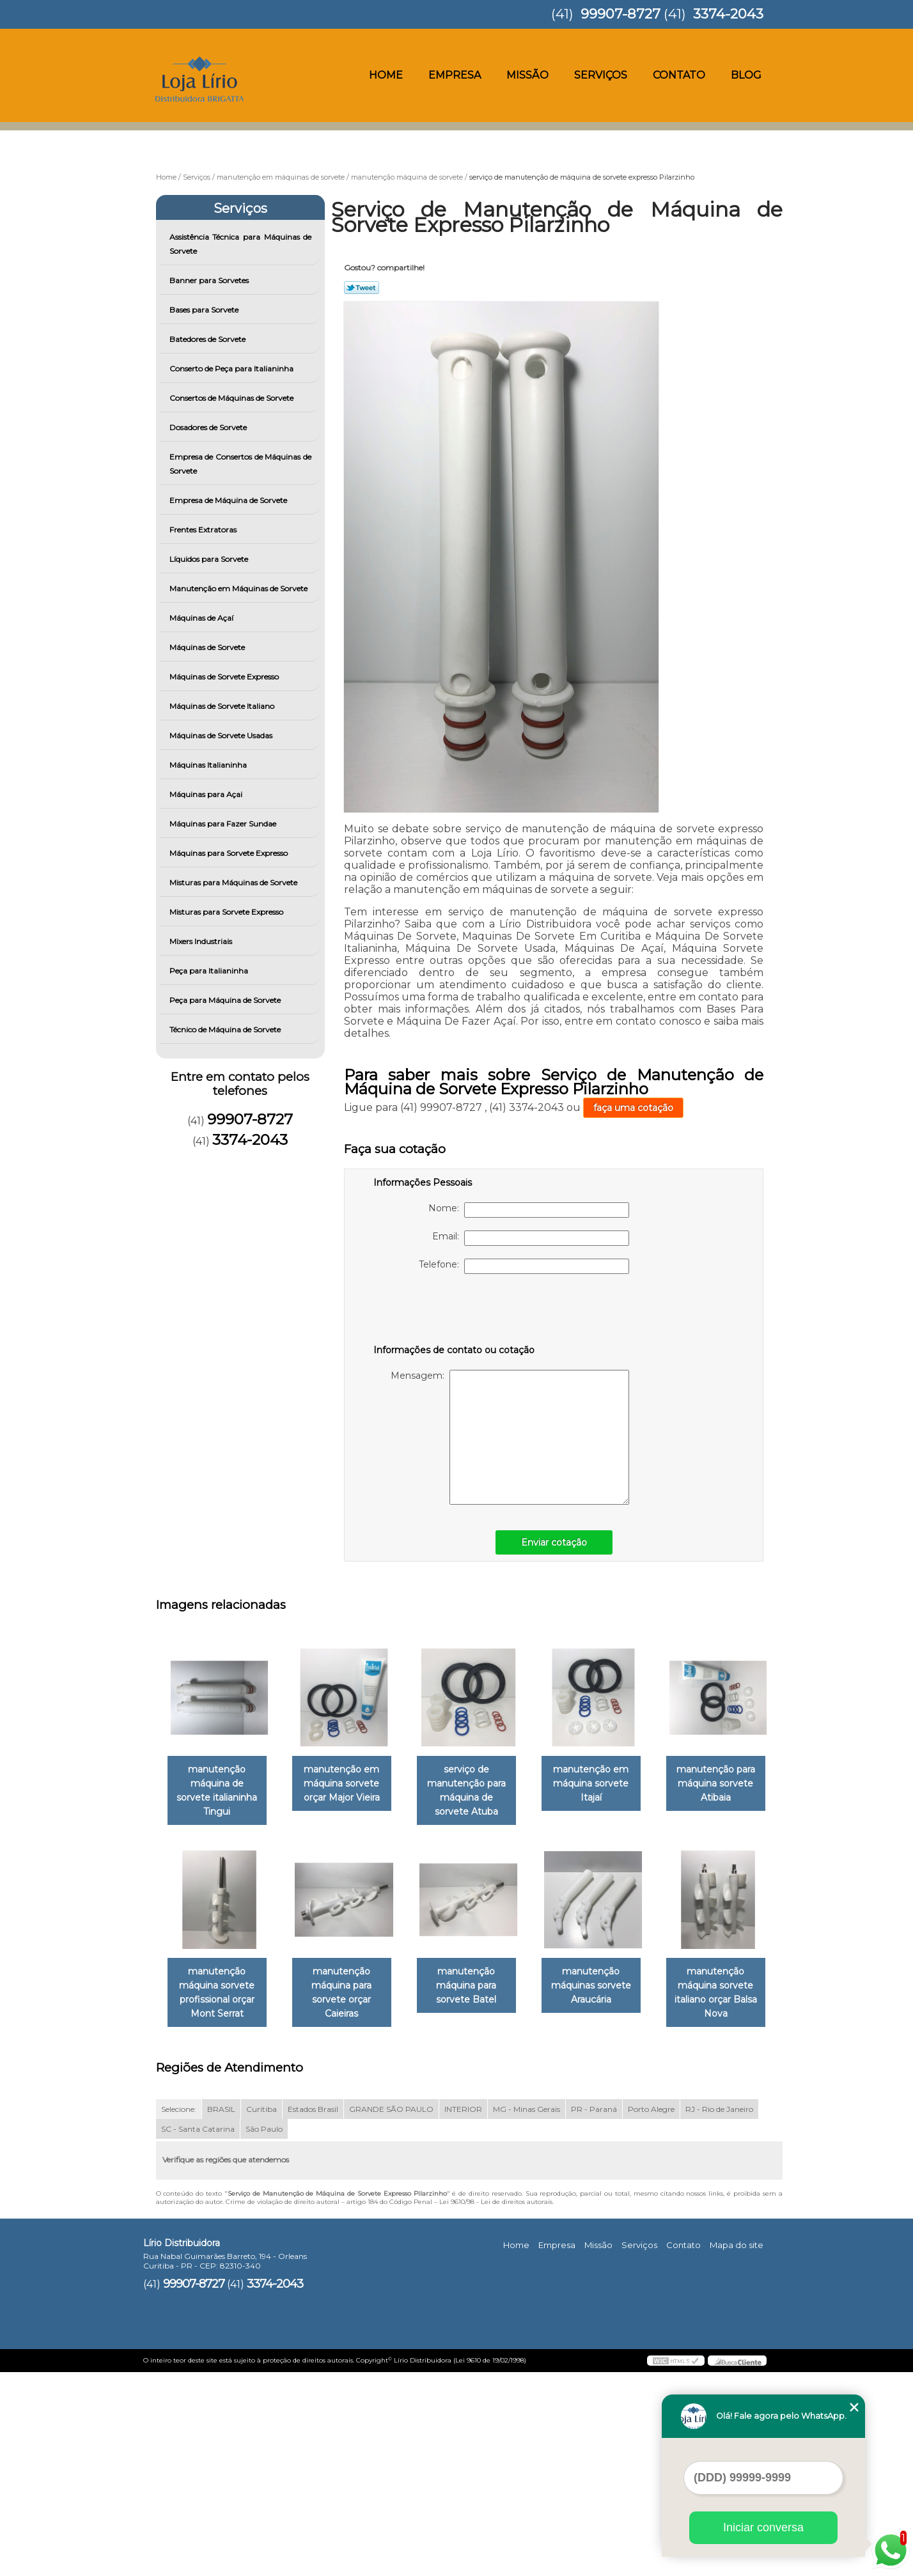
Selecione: (178, 2312)
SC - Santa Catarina (198, 2332)
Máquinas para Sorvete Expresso (229, 853)
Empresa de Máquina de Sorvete (229, 500)
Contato (679, 75)
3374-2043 (728, 14)
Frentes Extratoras (203, 529)
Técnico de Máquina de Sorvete (226, 1029)
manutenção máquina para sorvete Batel (609, 1986)
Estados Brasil (313, 2312)
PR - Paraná (594, 2312)
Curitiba (261, 2312)
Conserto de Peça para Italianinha (232, 368)
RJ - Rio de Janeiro (719, 2312)
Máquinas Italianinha (209, 765)
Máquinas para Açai (206, 794)
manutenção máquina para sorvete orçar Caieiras (479, 1994)
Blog (746, 75)
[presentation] (454, 1312)
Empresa (454, 75)
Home (386, 75)
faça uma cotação (633, 1107)
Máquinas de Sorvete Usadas (221, 735)
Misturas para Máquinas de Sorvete (234, 882)
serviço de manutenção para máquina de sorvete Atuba (479, 1791)
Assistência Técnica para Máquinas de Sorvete (240, 244)
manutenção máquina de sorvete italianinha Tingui (219, 1784)
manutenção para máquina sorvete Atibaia (219, 1986)
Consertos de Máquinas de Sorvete (232, 398)
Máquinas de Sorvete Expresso (225, 676)
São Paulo (264, 2332)
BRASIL (221, 2312)
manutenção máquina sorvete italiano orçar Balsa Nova (349, 2196)
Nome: (528, 1210)
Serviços (600, 75)
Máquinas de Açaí (202, 618)
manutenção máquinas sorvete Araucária (220, 2189)
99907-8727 (620, 14)
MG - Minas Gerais (526, 2312)
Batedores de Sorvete (208, 339)
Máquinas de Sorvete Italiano (222, 706)
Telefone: (524, 1266)
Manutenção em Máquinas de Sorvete (239, 588)
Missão (527, 75)
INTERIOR (463, 2312)
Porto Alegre (651, 2312)
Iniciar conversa (763, 2527)
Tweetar (361, 287)
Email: (530, 1238)
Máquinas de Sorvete (208, 647)
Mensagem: (510, 1437)
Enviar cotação (554, 1542)
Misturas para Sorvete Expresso (227, 912)
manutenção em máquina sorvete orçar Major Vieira (349, 1784)
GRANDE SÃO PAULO (391, 2312)
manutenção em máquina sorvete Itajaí (608, 1784)
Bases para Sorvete (204, 309)
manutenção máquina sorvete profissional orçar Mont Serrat (349, 1994)
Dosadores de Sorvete (209, 427)
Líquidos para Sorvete (209, 559)
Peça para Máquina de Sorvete (226, 1000)
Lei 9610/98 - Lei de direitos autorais (495, 2405)
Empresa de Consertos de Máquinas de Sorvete (240, 464)
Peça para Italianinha (209, 970)
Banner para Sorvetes (210, 280)
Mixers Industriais (201, 941)
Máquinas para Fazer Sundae (223, 823)
